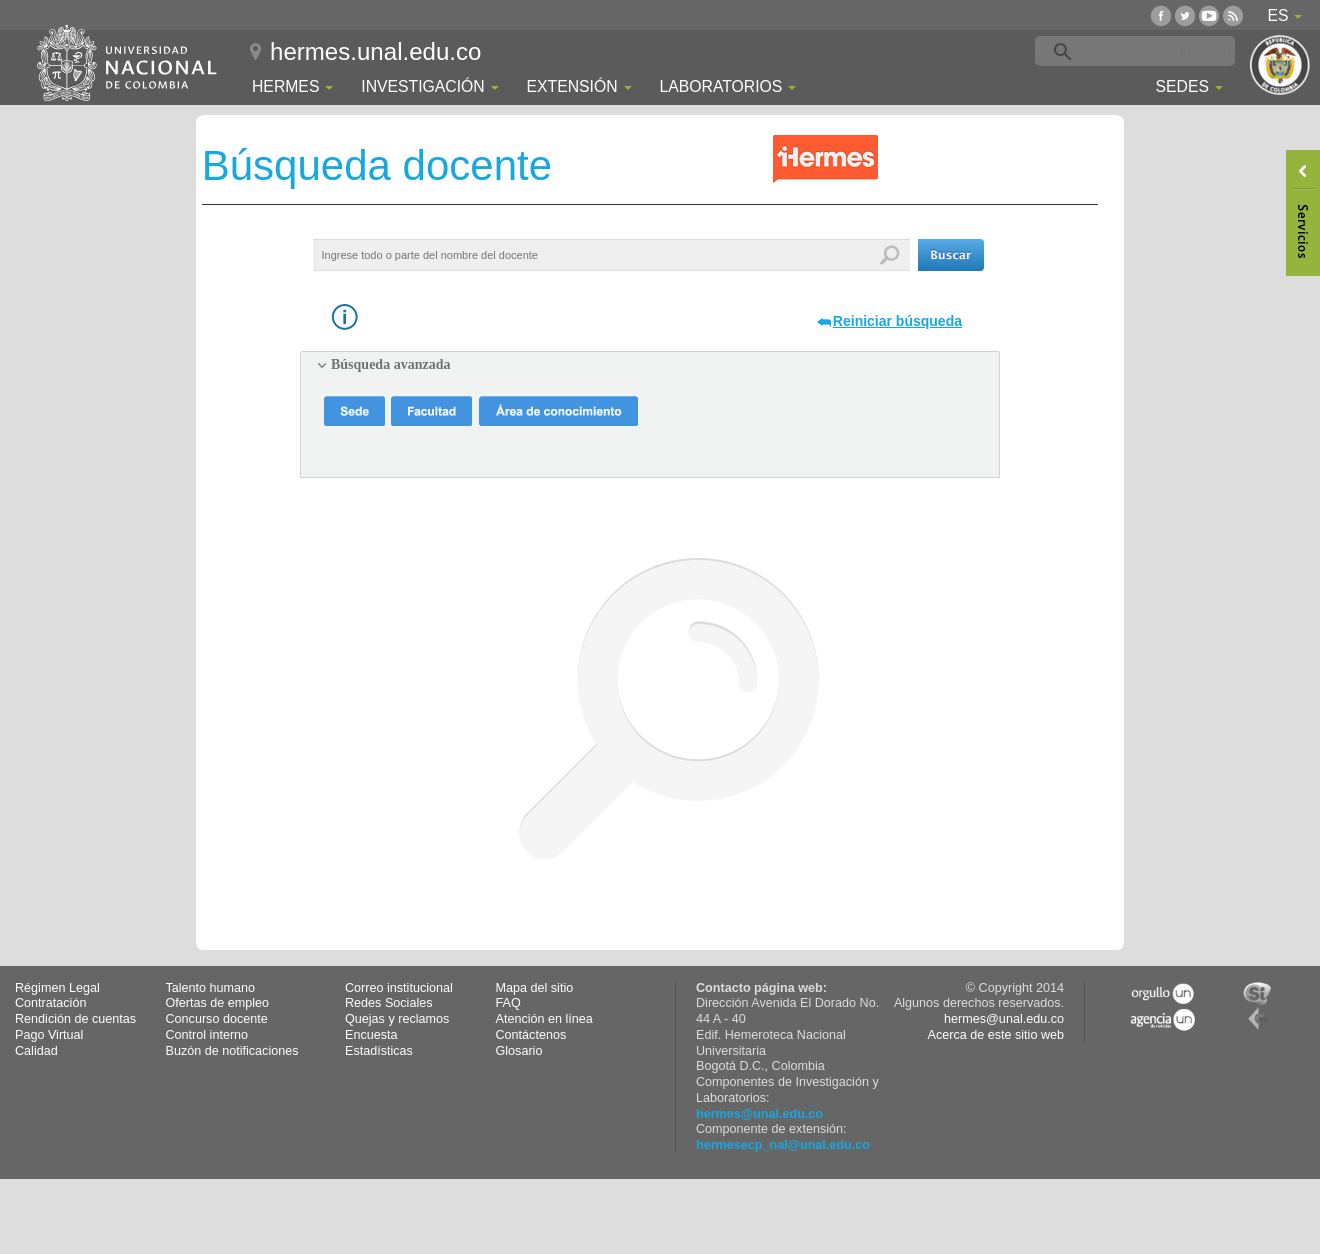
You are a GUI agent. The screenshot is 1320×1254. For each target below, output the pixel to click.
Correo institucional (399, 988)
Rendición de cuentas (75, 1019)
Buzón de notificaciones (232, 1051)
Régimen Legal (57, 988)
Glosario (519, 1051)
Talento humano (211, 988)
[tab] (650, 365)
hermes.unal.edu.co (375, 51)
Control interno (207, 1035)
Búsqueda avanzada (390, 364)
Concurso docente (217, 1019)
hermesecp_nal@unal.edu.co (783, 1145)
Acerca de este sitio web (995, 1035)
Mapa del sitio (535, 988)
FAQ (508, 1003)
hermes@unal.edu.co (759, 1114)
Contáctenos (531, 1035)
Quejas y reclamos (397, 1019)
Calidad (36, 1051)
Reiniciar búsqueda (897, 321)
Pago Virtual (49, 1035)
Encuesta (371, 1035)
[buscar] (1166, 52)
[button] (951, 255)
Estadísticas (379, 1051)
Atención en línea (544, 1019)
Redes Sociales (389, 1003)
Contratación (50, 1003)
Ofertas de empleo (218, 1003)
